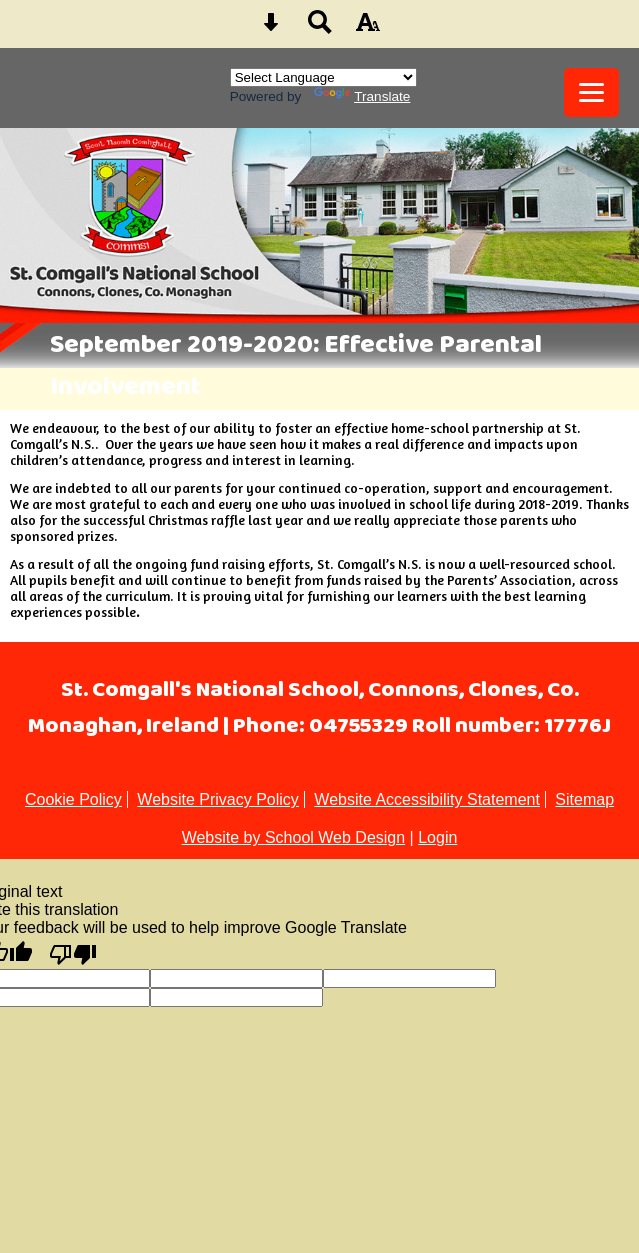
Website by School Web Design (294, 837)
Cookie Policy (73, 799)
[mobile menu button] (591, 92)
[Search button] (320, 28)
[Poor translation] (73, 953)
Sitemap (584, 799)
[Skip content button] (271, 28)
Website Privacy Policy (218, 799)
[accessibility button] (368, 28)
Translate (362, 96)
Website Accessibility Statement (427, 799)
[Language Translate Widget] (323, 77)
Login (437, 837)
